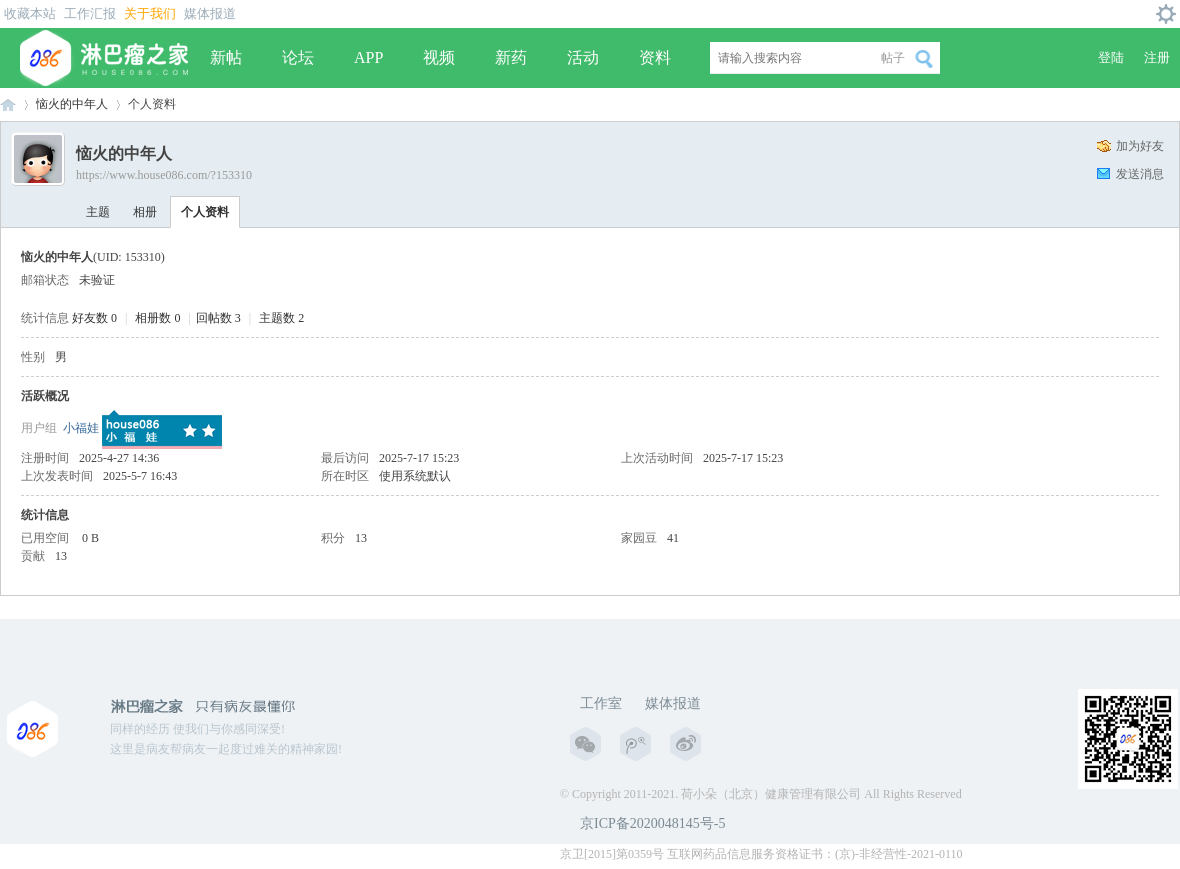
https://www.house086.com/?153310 (164, 175)
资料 (655, 57)
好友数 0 (94, 318)
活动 (583, 57)
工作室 (601, 703)
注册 (1157, 57)
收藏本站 (30, 13)
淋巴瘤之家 (8, 104)
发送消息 (1140, 174)
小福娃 (81, 428)
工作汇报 (90, 13)
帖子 (893, 58)
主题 (98, 212)
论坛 (298, 57)
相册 (145, 212)
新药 (511, 57)
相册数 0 (157, 318)
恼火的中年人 (72, 104)
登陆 (1111, 57)
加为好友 (1140, 146)
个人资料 (205, 212)
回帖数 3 (218, 318)
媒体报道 (210, 13)
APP (368, 57)
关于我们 (150, 13)
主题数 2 (281, 318)
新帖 (226, 57)
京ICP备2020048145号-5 (652, 823)
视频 (439, 57)
